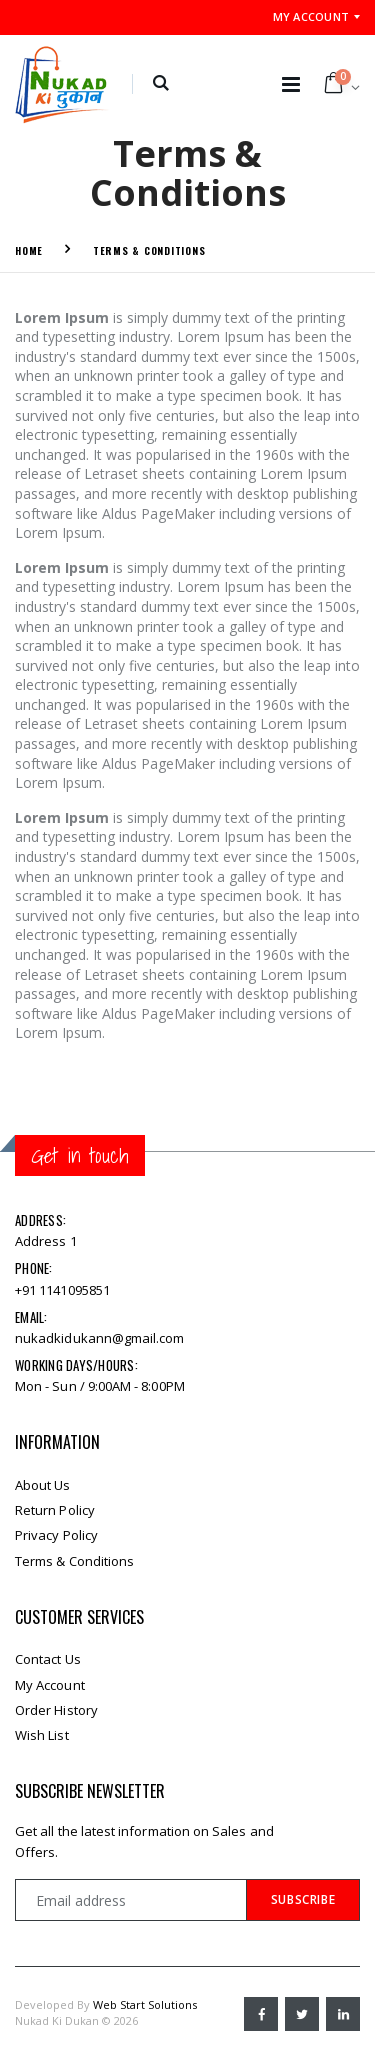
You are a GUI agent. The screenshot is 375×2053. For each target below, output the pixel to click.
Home (29, 250)
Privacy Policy (56, 1535)
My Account (311, 16)
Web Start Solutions (145, 2004)
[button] (160, 84)
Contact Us (48, 1659)
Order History (56, 1710)
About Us (43, 1485)
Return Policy (55, 1510)
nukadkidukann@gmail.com (100, 1338)
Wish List (42, 1735)
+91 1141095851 (62, 1290)
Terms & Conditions (149, 250)
